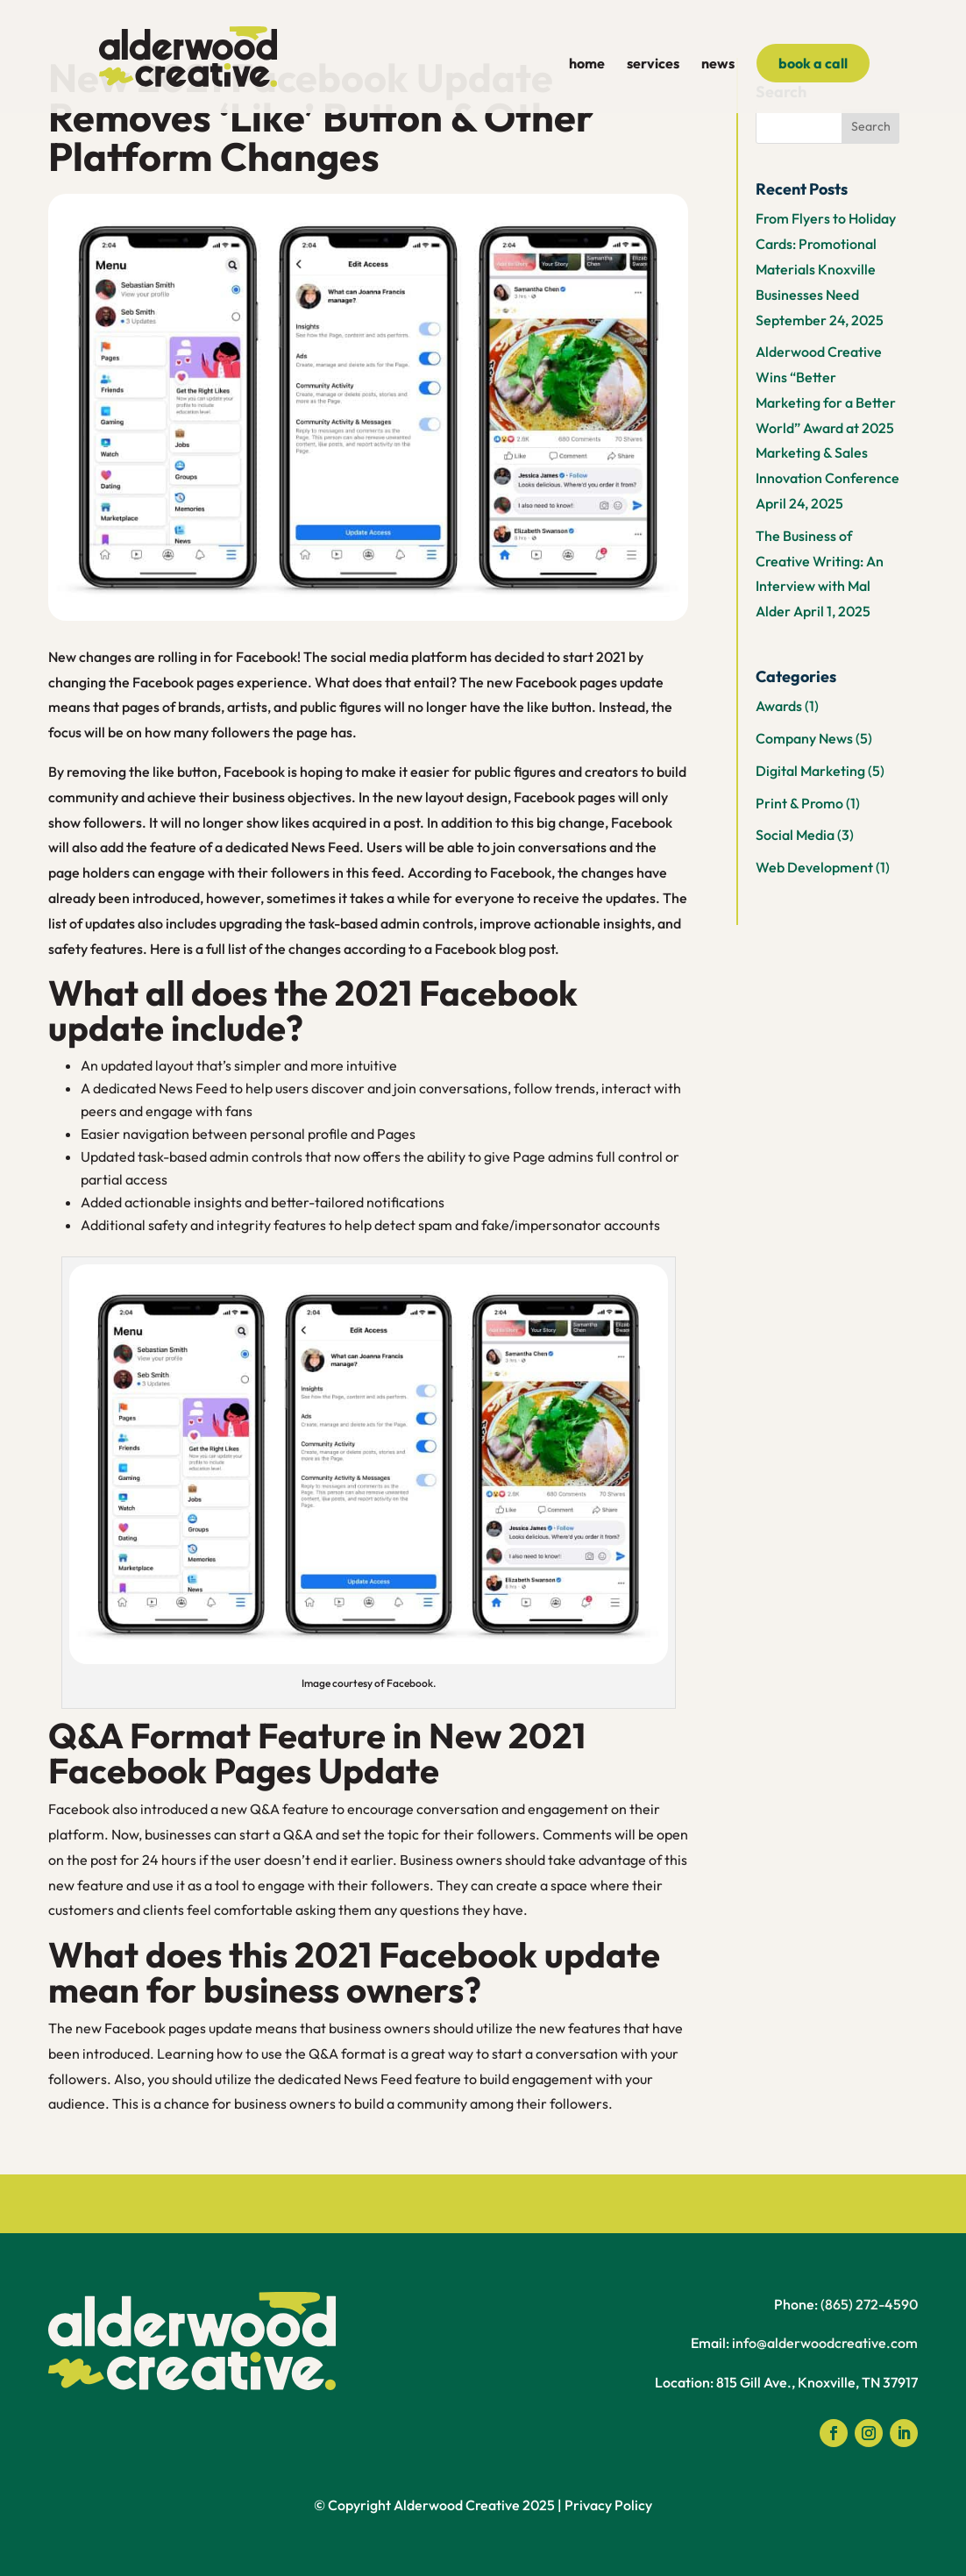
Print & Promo (799, 803)
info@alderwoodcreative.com (825, 2343)
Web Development (814, 867)
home (587, 64)
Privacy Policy (608, 2505)
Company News (804, 738)
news (718, 64)
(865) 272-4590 (869, 2304)
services (653, 64)
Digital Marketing (810, 770)
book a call (813, 63)
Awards (779, 706)
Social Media (795, 834)
